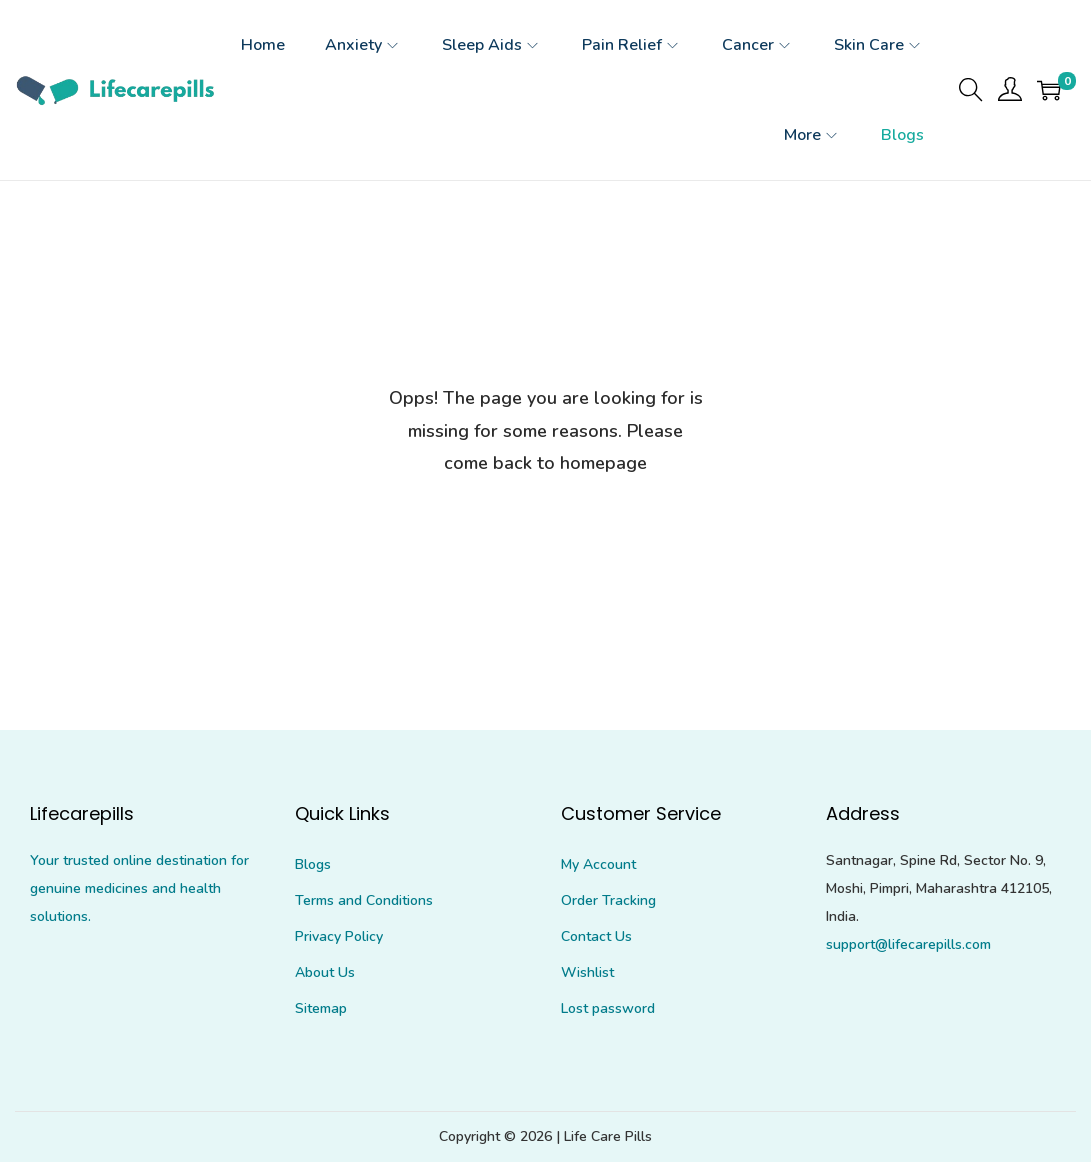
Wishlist (587, 972)
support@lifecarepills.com (908, 944)
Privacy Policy (339, 936)
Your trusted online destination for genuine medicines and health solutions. (139, 888)
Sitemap (321, 1008)
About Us (325, 972)
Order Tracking (608, 900)
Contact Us (596, 936)
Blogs (313, 864)
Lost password (608, 1008)
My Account (598, 864)
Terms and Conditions (364, 900)
